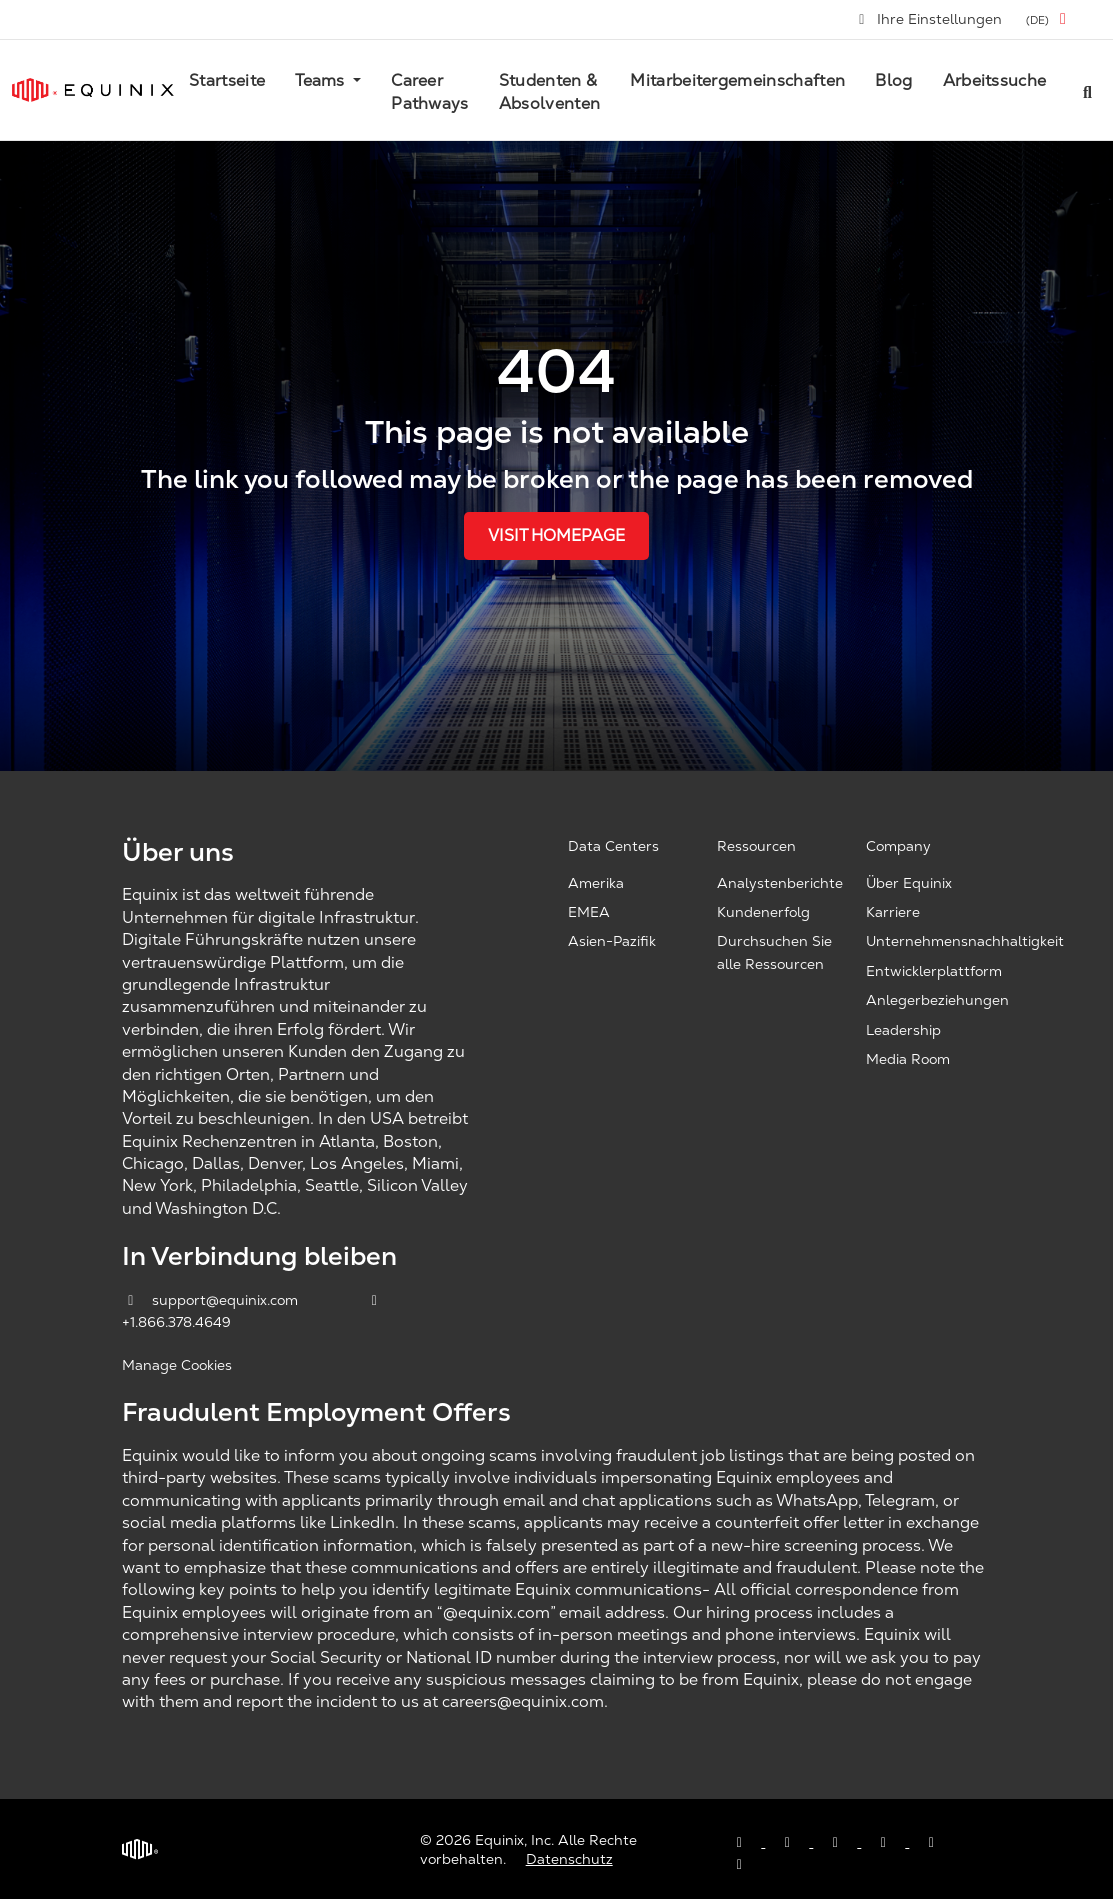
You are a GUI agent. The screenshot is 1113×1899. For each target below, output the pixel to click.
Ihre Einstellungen (929, 19)
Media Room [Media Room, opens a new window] (908, 1059)
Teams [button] (322, 80)
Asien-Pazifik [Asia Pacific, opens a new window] (612, 941)
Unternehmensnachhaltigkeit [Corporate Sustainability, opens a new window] (965, 941)
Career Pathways (430, 91)
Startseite (227, 80)
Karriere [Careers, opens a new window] (893, 912)
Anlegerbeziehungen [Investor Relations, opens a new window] (937, 1000)
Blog (893, 80)
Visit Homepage (556, 535)
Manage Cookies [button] (177, 1365)
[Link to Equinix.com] (93, 90)
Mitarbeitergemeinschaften (737, 80)
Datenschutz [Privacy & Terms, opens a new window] (569, 1859)
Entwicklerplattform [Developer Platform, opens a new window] (934, 971)
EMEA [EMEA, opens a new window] (589, 912)
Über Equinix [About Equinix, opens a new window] (909, 883)
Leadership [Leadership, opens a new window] (903, 1030)
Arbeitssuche (995, 80)
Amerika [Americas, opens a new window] (596, 883)
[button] (1049, 19)
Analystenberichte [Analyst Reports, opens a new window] (780, 883)
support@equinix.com (212, 1300)
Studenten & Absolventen (550, 91)
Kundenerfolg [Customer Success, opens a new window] (763, 912)
